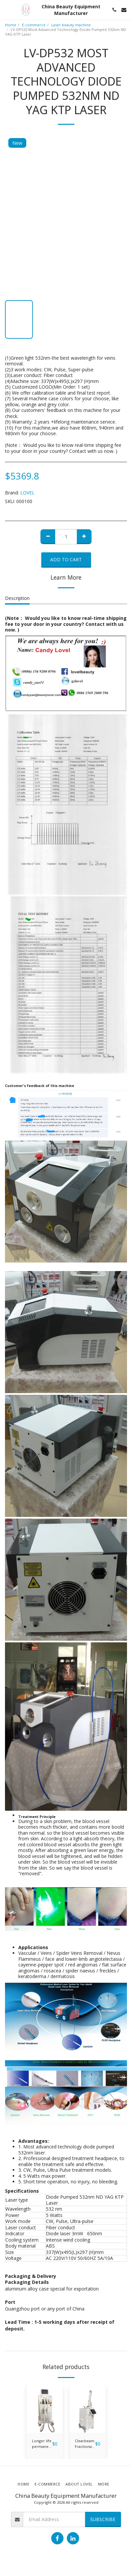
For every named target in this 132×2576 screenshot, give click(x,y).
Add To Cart (66, 559)
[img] (45, 2409)
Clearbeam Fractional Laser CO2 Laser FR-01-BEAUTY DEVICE (84, 2444)
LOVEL (27, 492)
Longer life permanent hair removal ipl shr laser (42, 2444)
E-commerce (34, 24)
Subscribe (102, 2519)
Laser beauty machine (71, 24)
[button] (7, 9)
